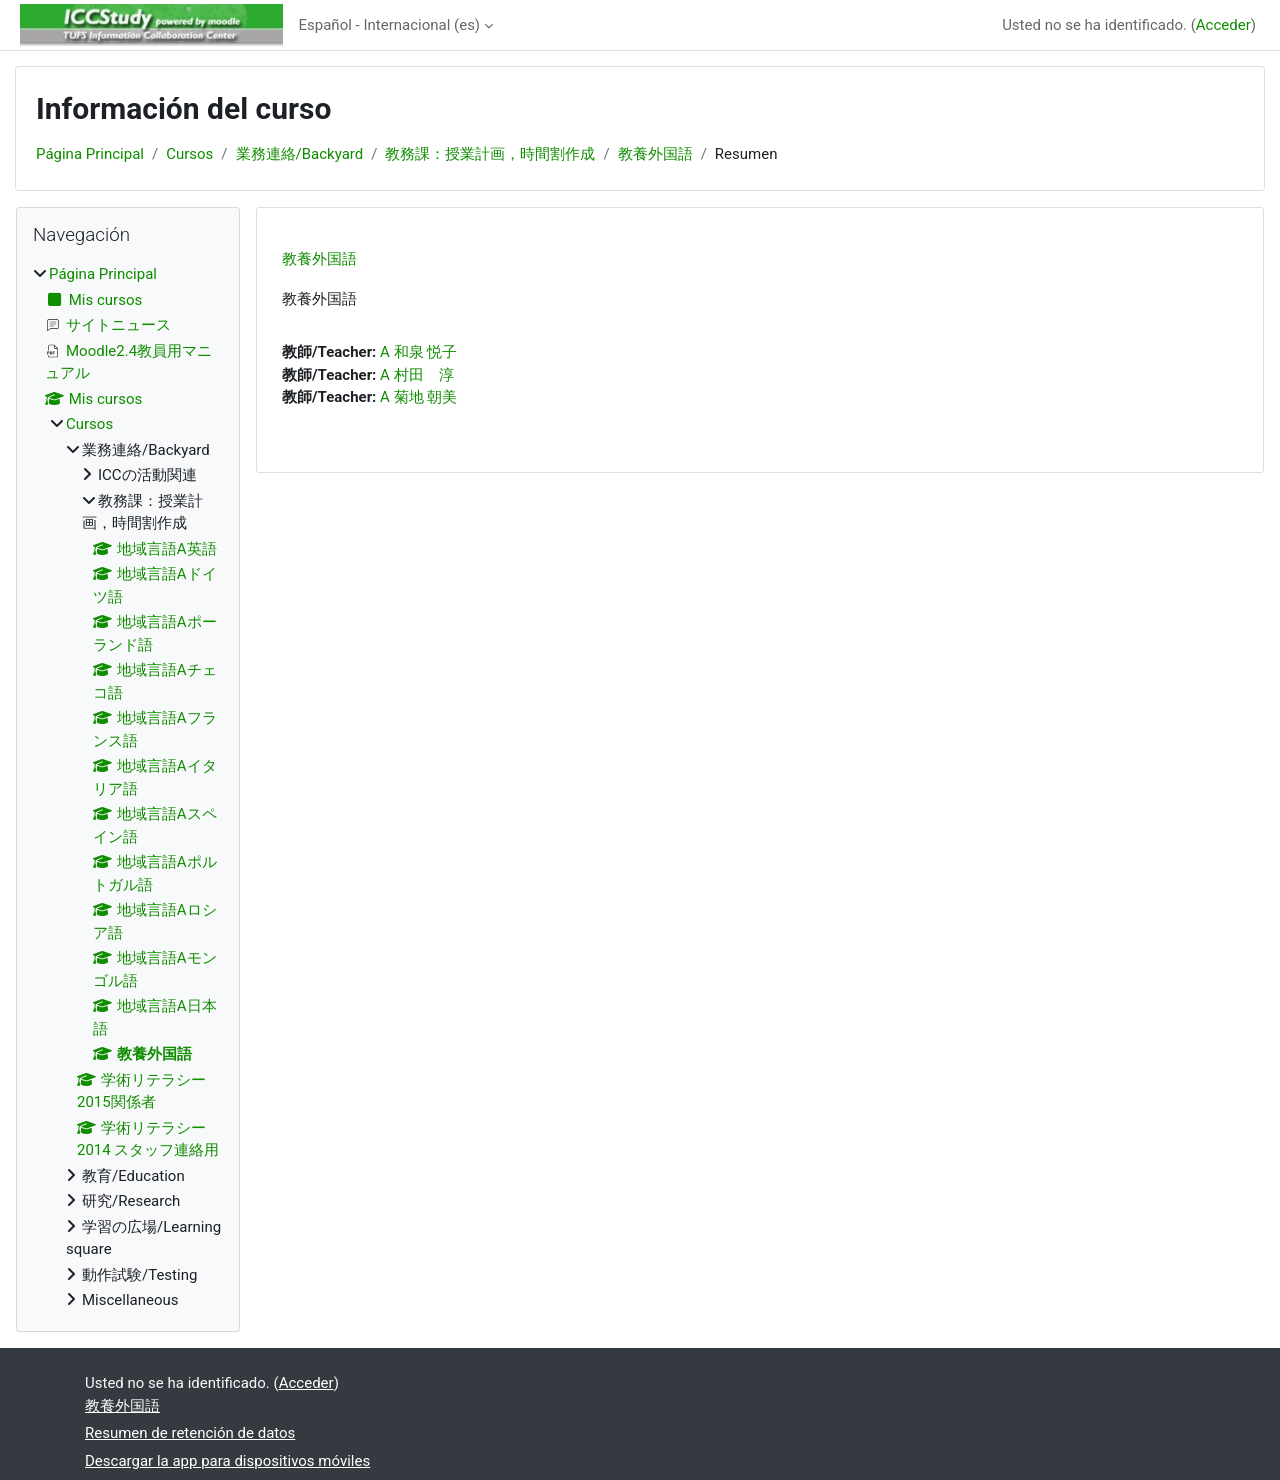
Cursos (189, 154)
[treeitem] (128, 787)
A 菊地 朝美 (418, 397)
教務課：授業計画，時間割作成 (490, 154)
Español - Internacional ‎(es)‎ (390, 25)
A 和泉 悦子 (418, 352)
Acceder (1223, 25)
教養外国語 (655, 154)
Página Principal (90, 154)
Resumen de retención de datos (190, 1433)
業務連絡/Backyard (300, 154)
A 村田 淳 (417, 375)
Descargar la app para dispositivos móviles (227, 1461)
